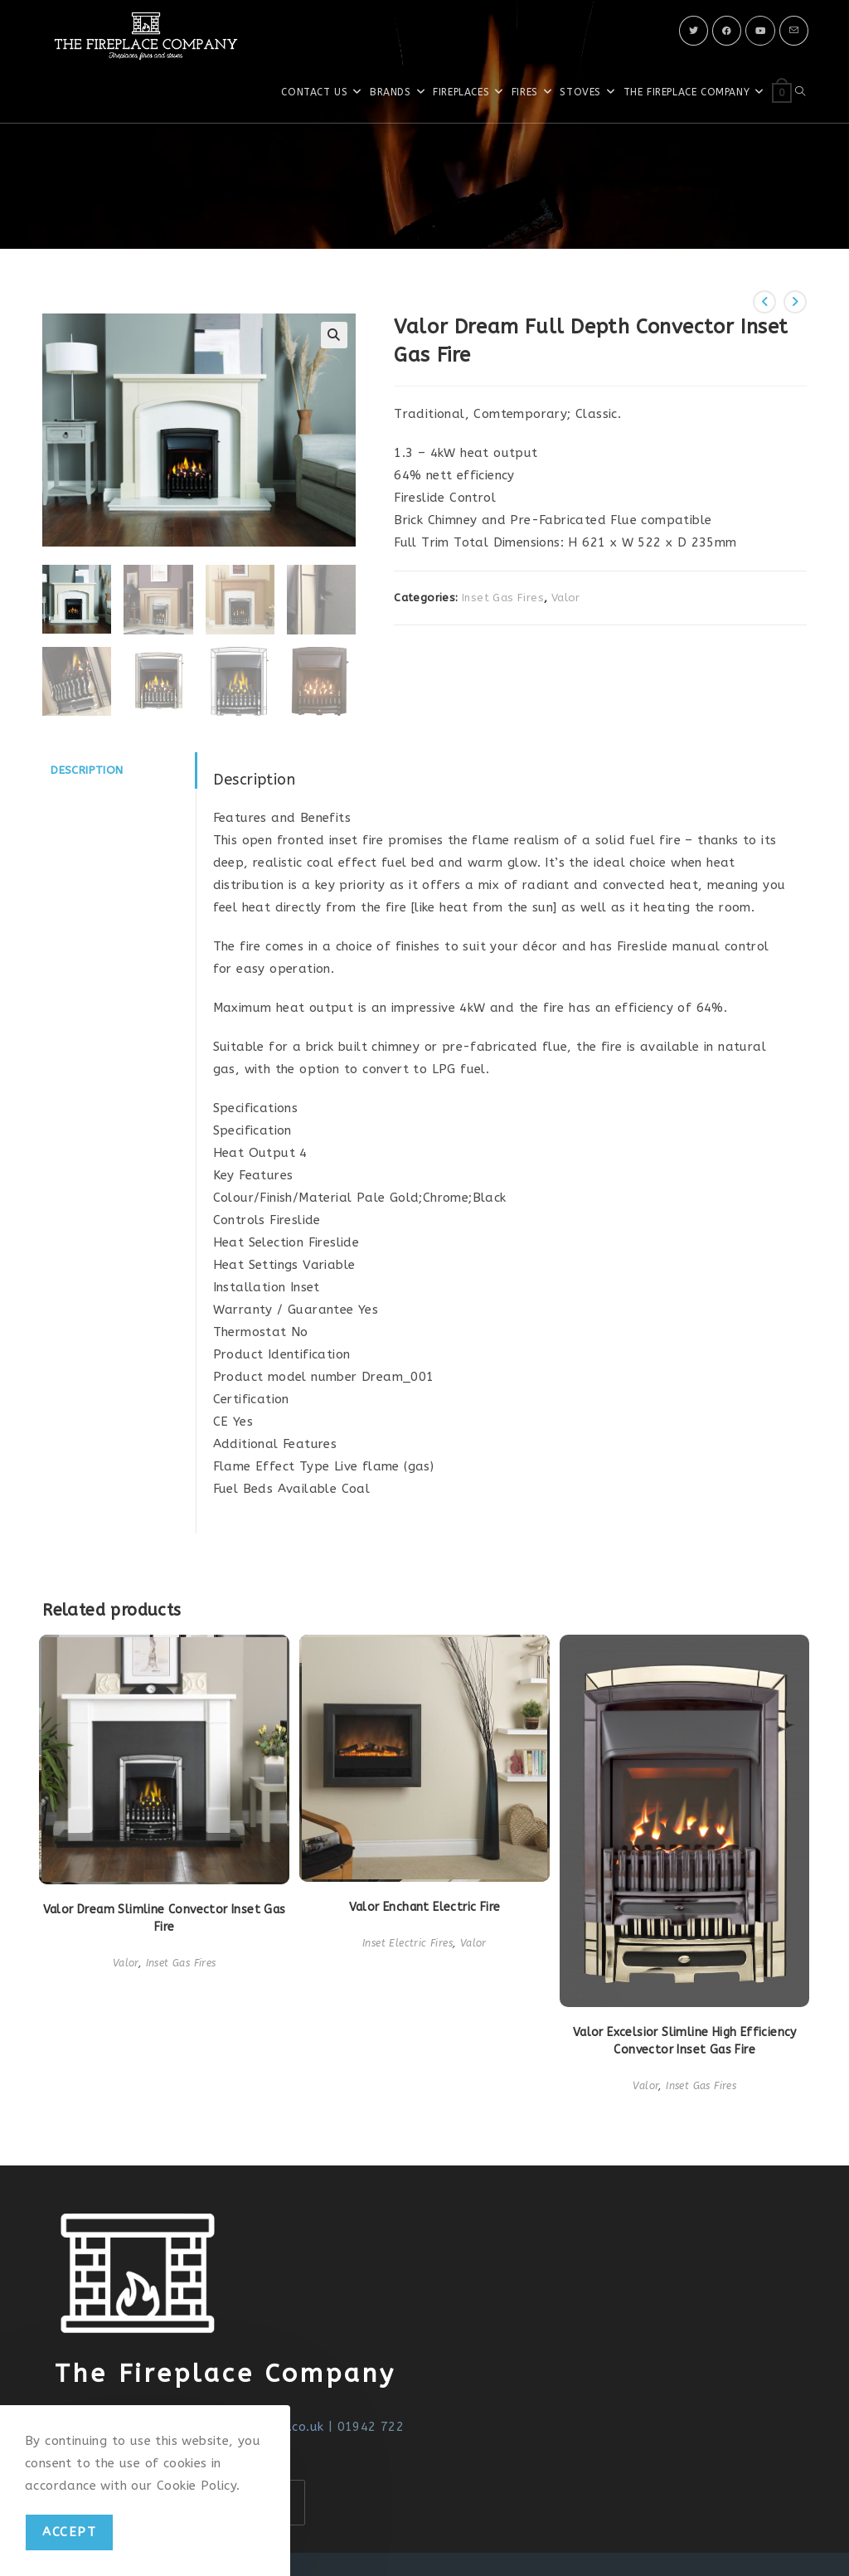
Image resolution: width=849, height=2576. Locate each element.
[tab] (118, 768)
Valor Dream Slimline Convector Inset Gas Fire (164, 1916)
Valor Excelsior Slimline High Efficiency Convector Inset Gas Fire (685, 2038)
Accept (69, 2532)
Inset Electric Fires (407, 1941)
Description (87, 768)
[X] (693, 31)
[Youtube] (760, 31)
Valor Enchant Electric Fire (425, 1905)
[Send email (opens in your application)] (793, 31)
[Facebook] (726, 31)
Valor (565, 597)
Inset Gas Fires (503, 597)
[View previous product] (764, 301)
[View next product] (795, 301)
